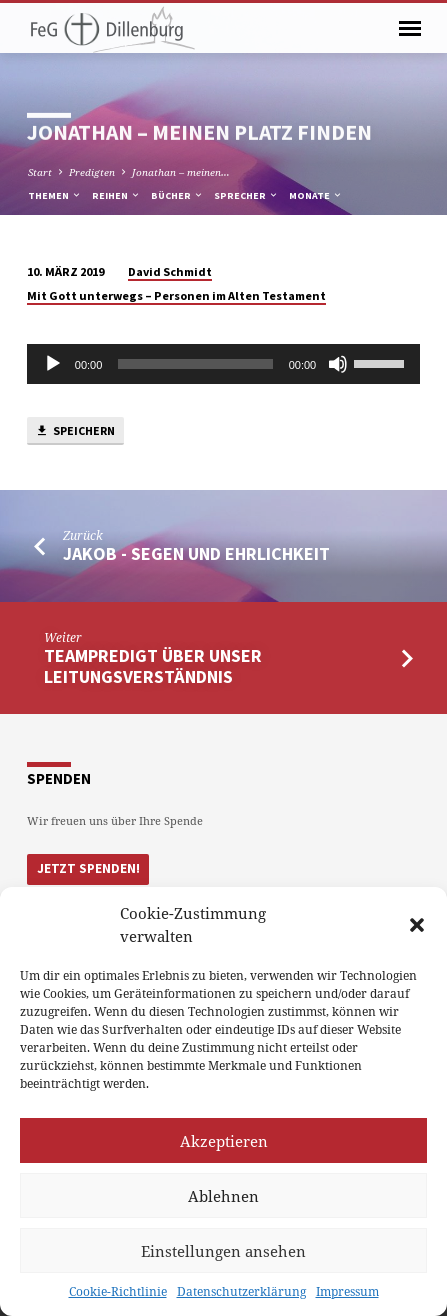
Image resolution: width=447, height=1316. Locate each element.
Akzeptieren (224, 1141)
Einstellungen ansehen (223, 1251)
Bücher (177, 195)
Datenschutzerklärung (241, 1291)
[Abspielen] (53, 364)
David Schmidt (170, 271)
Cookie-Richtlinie (118, 1291)
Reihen (116, 195)
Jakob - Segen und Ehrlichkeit (196, 553)
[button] (417, 925)
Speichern (75, 431)
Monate (316, 195)
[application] (223, 364)
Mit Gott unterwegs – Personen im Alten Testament (176, 295)
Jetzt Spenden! (88, 868)
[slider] (195, 364)
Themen (55, 195)
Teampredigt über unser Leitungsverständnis (153, 665)
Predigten (92, 172)
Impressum (347, 1291)
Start (40, 172)
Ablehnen (223, 1196)
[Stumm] (338, 364)
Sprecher (246, 195)
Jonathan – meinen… (181, 172)
